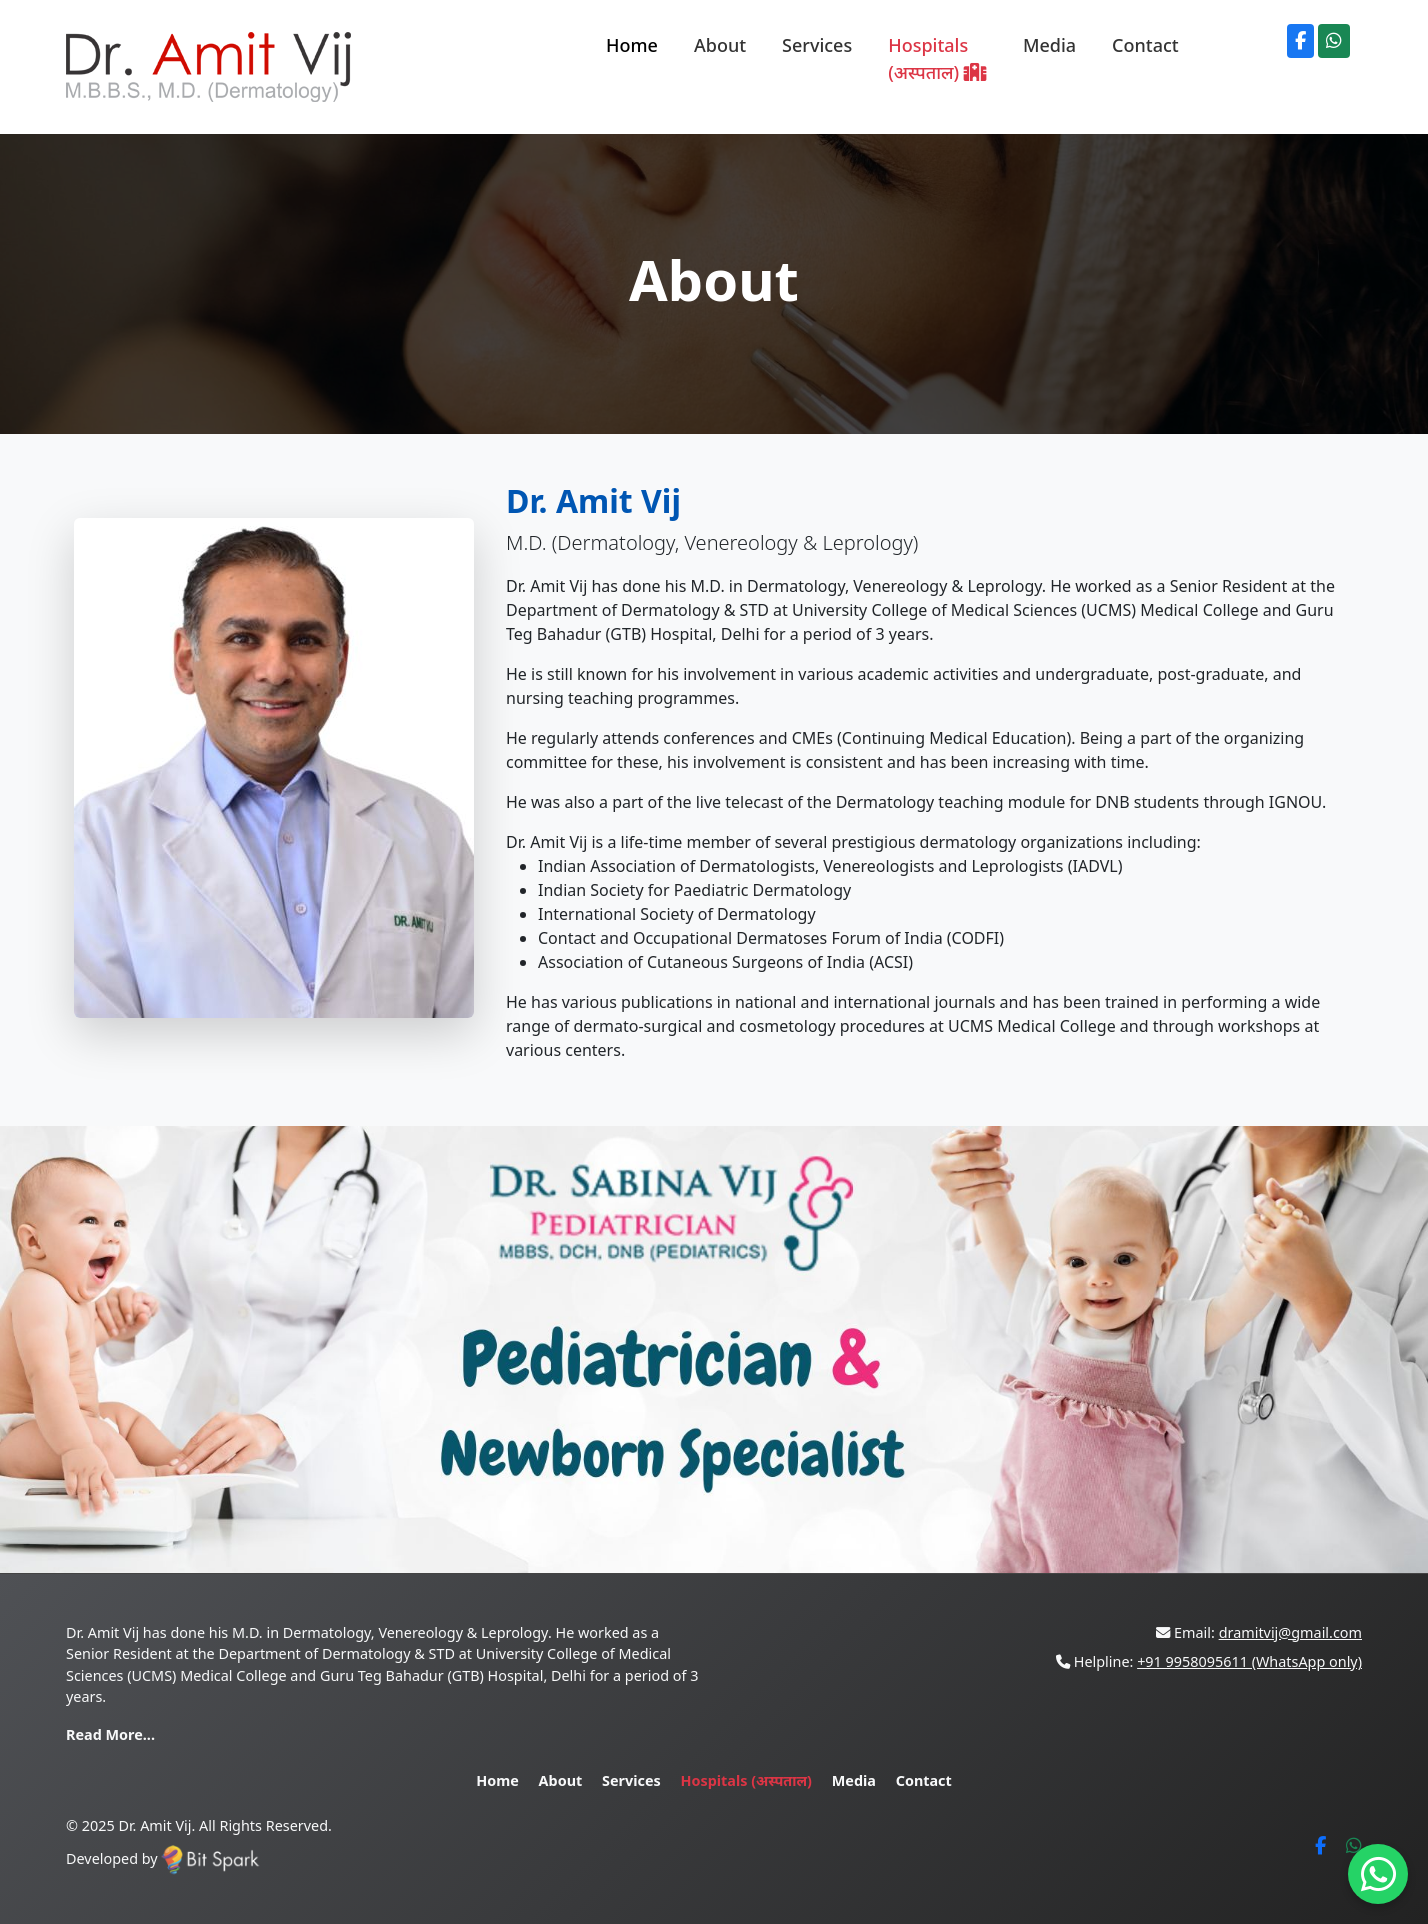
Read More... (110, 1734)
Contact (1145, 45)
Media (1049, 45)
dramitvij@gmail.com (1290, 1632)
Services (817, 45)
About (720, 45)
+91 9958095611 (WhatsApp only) (1249, 1661)
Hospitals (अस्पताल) (937, 58)
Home (632, 45)
